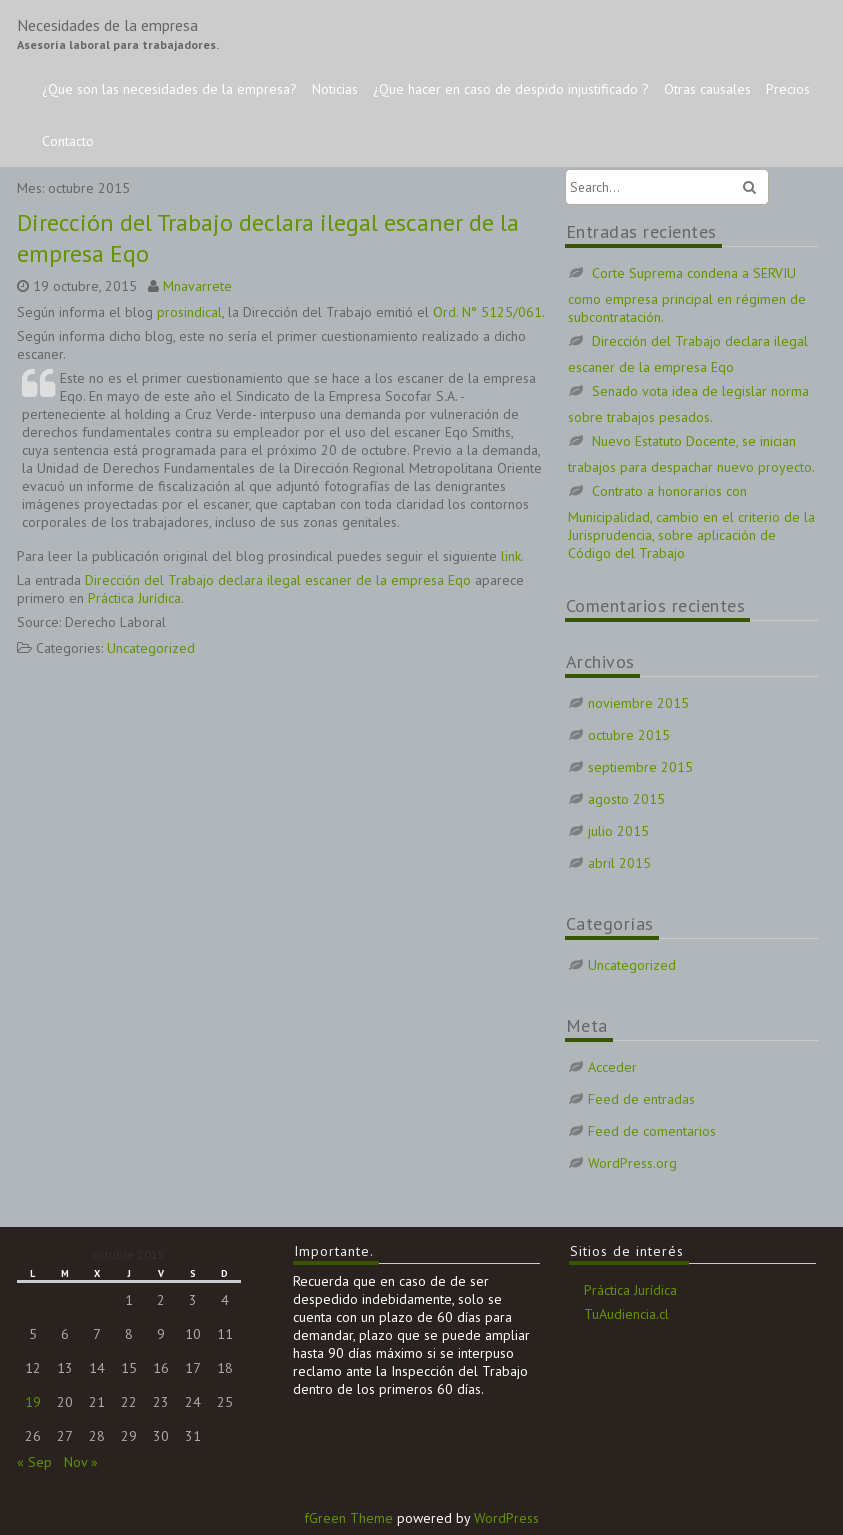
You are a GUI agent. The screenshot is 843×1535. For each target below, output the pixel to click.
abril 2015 (619, 863)
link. (512, 556)
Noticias (335, 89)
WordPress (506, 1518)
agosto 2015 (626, 799)
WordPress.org (632, 1163)
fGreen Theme (348, 1518)
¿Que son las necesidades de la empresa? (169, 89)
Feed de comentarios (652, 1131)
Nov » (81, 1462)
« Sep (34, 1462)
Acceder (612, 1067)
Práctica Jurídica (134, 598)
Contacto (68, 141)
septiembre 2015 (640, 767)
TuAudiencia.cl (626, 1314)
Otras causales (707, 89)
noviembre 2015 (638, 703)
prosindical (189, 312)
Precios (788, 89)
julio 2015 (618, 831)
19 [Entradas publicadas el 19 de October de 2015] (33, 1402)
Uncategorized (151, 648)
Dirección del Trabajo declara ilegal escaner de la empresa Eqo (278, 580)
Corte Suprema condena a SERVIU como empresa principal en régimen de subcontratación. (687, 295)
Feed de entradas (641, 1099)
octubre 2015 (629, 735)
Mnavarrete (197, 286)
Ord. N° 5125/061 (487, 312)
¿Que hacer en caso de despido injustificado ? (511, 89)
